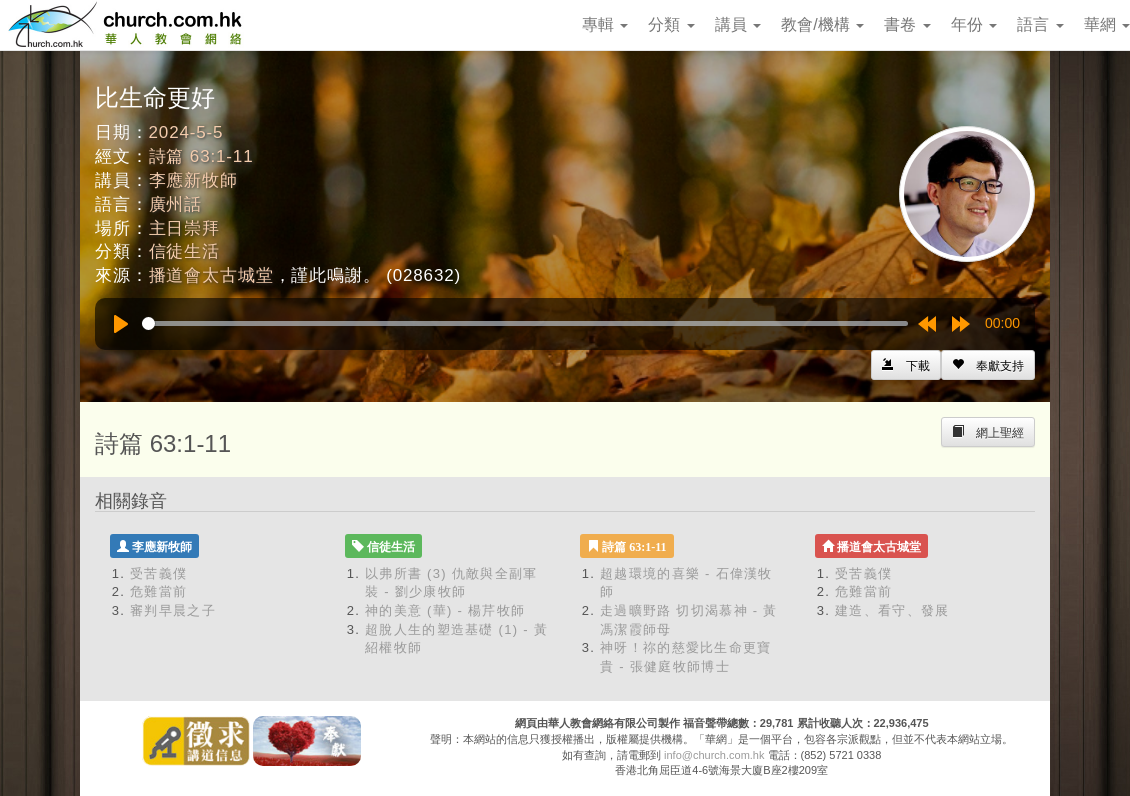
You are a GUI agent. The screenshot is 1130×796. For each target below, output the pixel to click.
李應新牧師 (193, 180)
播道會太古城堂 (211, 275)
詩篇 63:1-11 (201, 156)
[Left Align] (988, 365)
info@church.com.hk (714, 755)
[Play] (121, 324)
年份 (974, 24)
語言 (1040, 24)
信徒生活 (184, 251)
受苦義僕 (158, 573)
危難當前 (158, 591)
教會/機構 (822, 24)
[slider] (525, 323)
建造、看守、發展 (892, 610)
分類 (671, 24)
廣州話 (176, 204)
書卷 (907, 24)
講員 (738, 24)
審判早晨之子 (173, 610)
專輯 (605, 24)
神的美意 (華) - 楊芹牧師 (445, 610)
